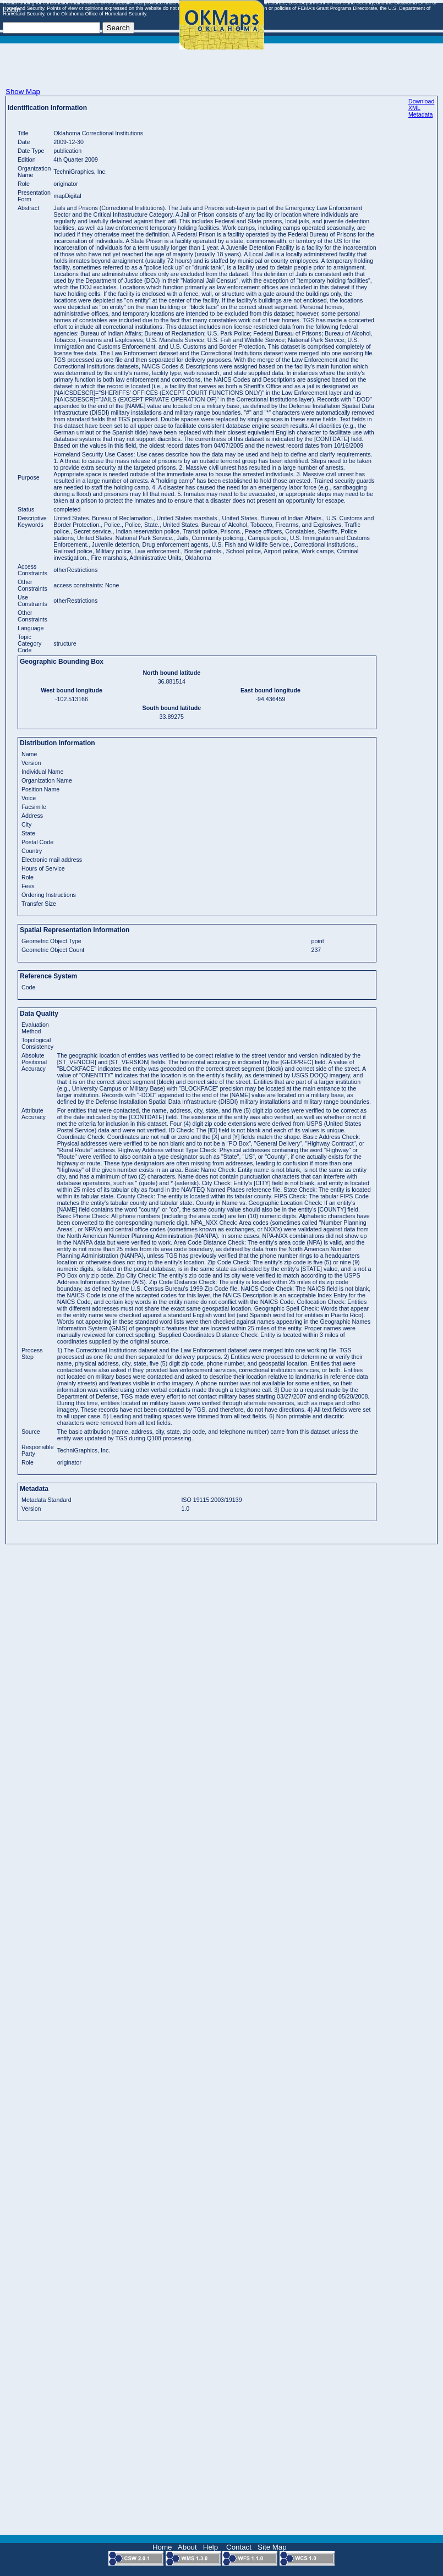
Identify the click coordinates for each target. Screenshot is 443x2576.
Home (162, 2547)
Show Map (23, 91)
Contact (238, 2547)
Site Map (272, 2547)
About (187, 2547)
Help (210, 2547)
